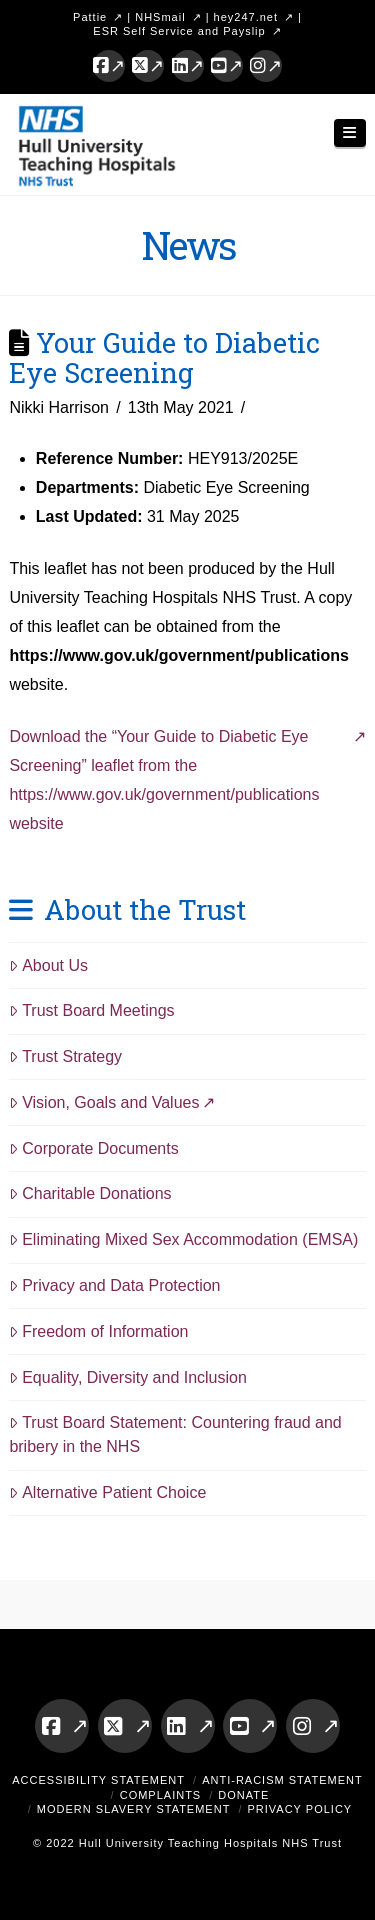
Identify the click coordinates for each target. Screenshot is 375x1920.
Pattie (90, 17)
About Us (48, 965)
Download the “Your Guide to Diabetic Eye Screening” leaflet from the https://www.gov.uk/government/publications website (164, 779)
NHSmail (160, 17)
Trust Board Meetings (91, 1010)
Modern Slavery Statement (134, 1809)
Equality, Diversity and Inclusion (128, 1377)
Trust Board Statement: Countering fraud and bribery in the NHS (175, 1434)
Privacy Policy (299, 1809)
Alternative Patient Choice (107, 1492)
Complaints (161, 1795)
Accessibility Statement (98, 1780)
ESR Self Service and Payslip (179, 31)
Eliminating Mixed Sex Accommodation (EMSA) (183, 1239)
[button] (350, 133)
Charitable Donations (90, 1193)
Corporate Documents (93, 1148)
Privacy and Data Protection (114, 1285)
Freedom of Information (98, 1331)
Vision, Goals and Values (104, 1102)
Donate (243, 1795)
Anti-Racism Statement (282, 1780)
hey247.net (246, 17)
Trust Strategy (65, 1056)
